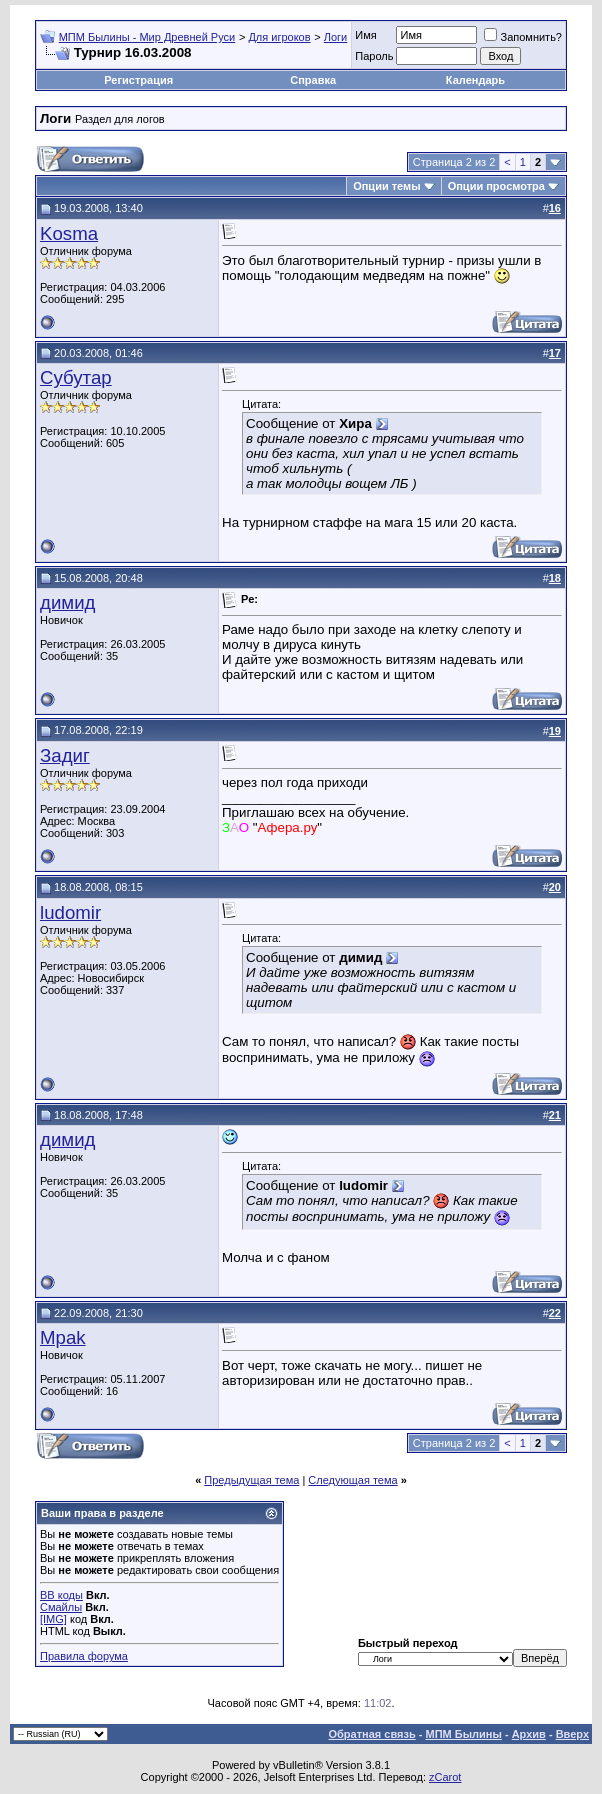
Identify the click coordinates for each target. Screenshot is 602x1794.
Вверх (572, 1734)
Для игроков (279, 37)
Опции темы (386, 186)
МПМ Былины (464, 1734)
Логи (336, 37)
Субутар (76, 377)
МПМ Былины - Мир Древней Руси (147, 37)
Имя (365, 35)
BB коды (61, 1595)
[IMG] (53, 1619)
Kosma (69, 233)
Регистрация (138, 80)
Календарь (475, 80)
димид (67, 602)
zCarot (445, 1777)
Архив (529, 1734)
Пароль (374, 56)
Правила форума (84, 1656)
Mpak (63, 1337)
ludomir (70, 912)
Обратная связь (372, 1734)
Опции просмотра (496, 186)
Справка (313, 80)
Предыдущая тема (251, 1480)
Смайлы (61, 1607)
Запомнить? (523, 37)
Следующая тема (352, 1480)
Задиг (65, 755)
